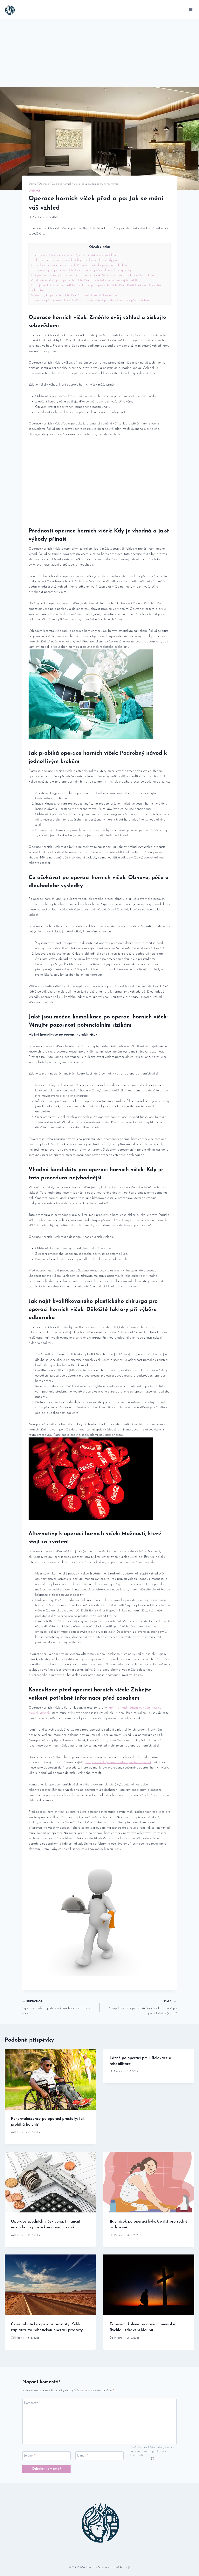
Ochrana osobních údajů (113, 2567)
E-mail (82, 2455)
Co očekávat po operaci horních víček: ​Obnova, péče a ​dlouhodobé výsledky (81, 270)
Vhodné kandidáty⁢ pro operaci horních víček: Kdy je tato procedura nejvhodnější (84, 280)
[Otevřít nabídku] (190, 9)
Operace (35, 191)
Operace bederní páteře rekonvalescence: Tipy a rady (59, 2007)
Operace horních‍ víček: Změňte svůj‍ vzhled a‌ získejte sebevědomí (74, 255)
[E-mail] (99, 2455)
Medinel (37, 217)
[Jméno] (46, 2455)
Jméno (29, 2455)
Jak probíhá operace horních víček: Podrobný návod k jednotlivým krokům (79, 265)
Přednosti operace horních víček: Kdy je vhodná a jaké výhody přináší (76, 260)
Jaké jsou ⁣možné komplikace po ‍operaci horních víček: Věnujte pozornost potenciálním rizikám (92, 275)
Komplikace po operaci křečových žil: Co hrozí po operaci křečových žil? (140, 2007)
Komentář (32, 2403)
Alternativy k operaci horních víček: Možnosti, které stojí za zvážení (74, 295)
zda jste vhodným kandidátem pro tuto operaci (118, 1762)
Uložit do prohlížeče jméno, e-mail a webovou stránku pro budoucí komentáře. (152, 2451)
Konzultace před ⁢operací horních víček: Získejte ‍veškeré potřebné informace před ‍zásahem (90, 300)
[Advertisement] (99, 48)
